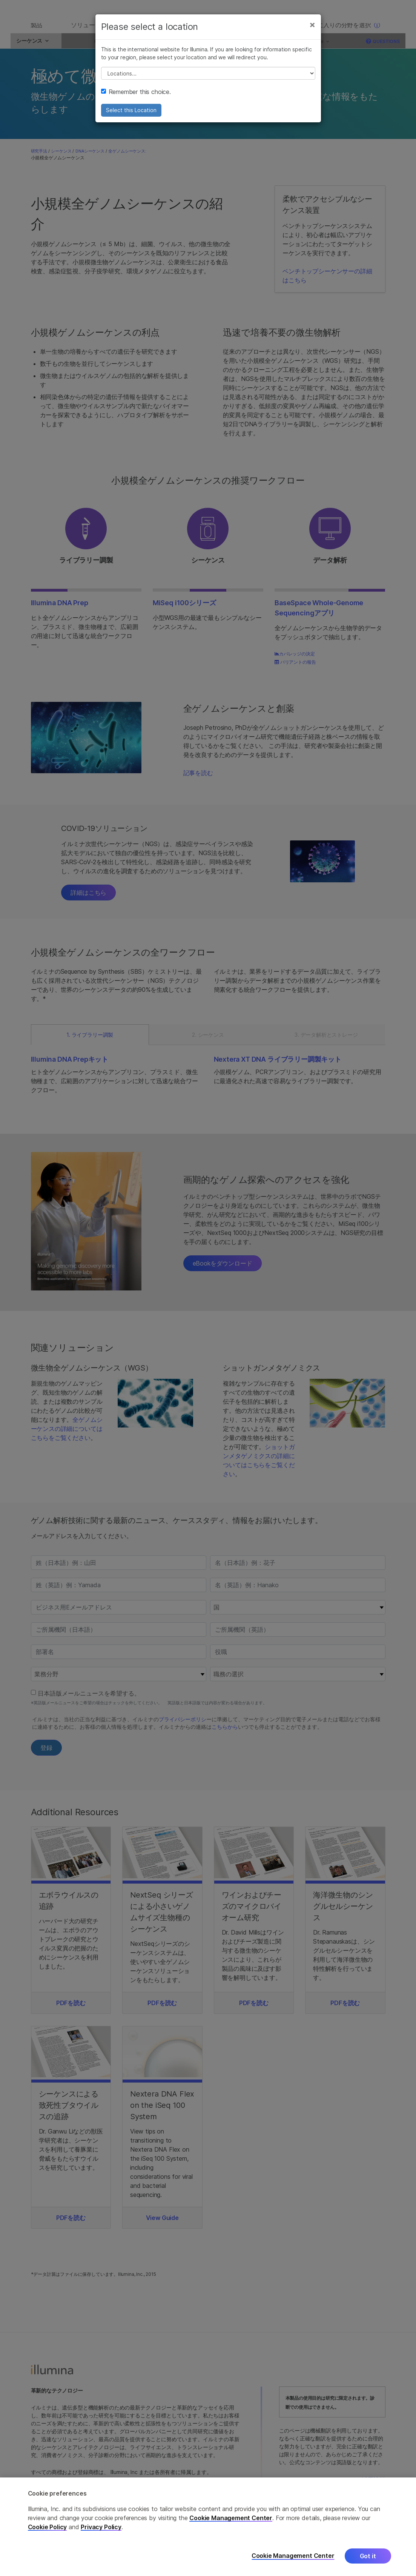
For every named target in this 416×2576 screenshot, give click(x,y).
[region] (208, 2526)
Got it (368, 2556)
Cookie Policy (47, 2527)
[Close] (312, 33)
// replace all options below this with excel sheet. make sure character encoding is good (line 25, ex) (208, 82)
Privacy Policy (101, 2527)
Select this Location (131, 119)
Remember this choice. (136, 100)
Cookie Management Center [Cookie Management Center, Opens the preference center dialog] (293, 2555)
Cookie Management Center (230, 2518)
